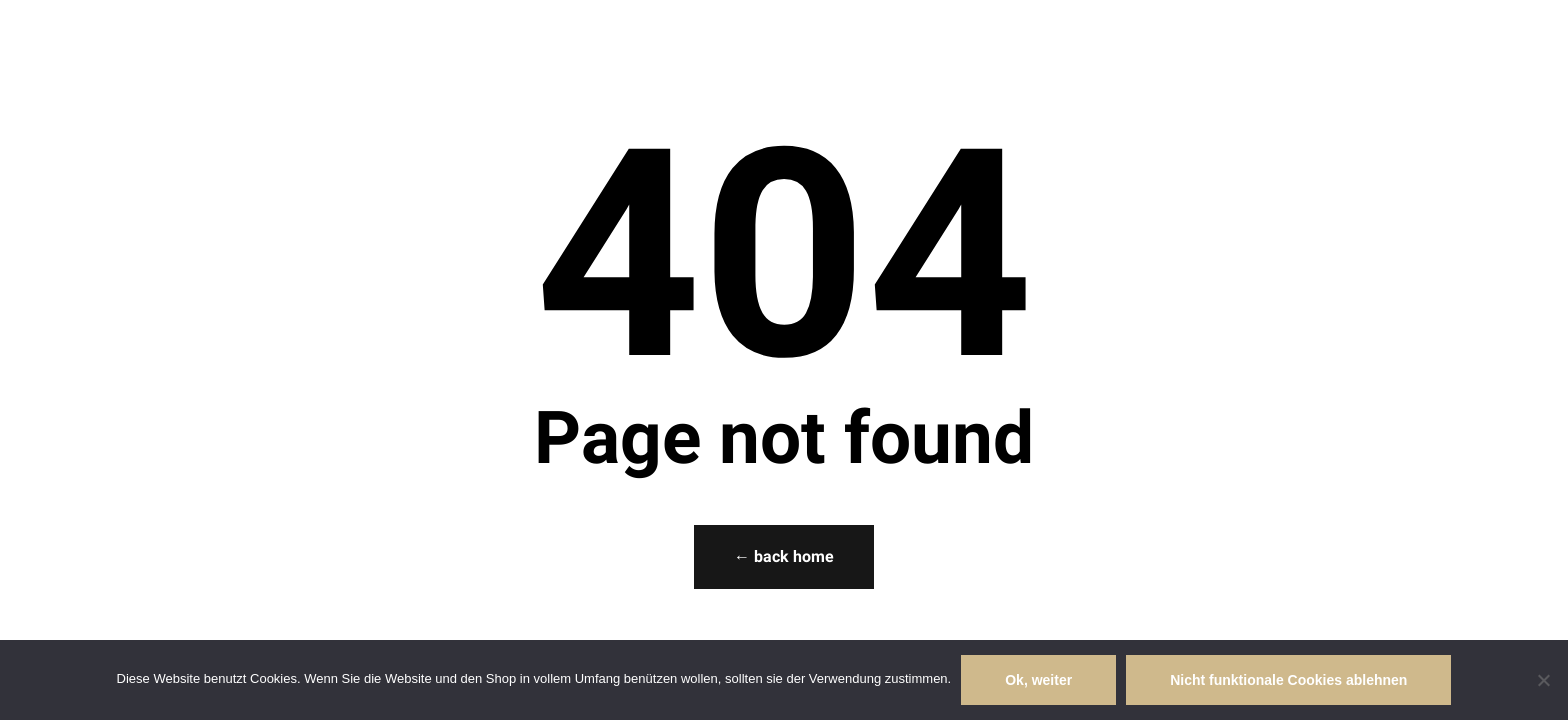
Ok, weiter (1038, 680)
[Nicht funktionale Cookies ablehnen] (1543, 680)
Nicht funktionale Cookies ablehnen (1288, 680)
